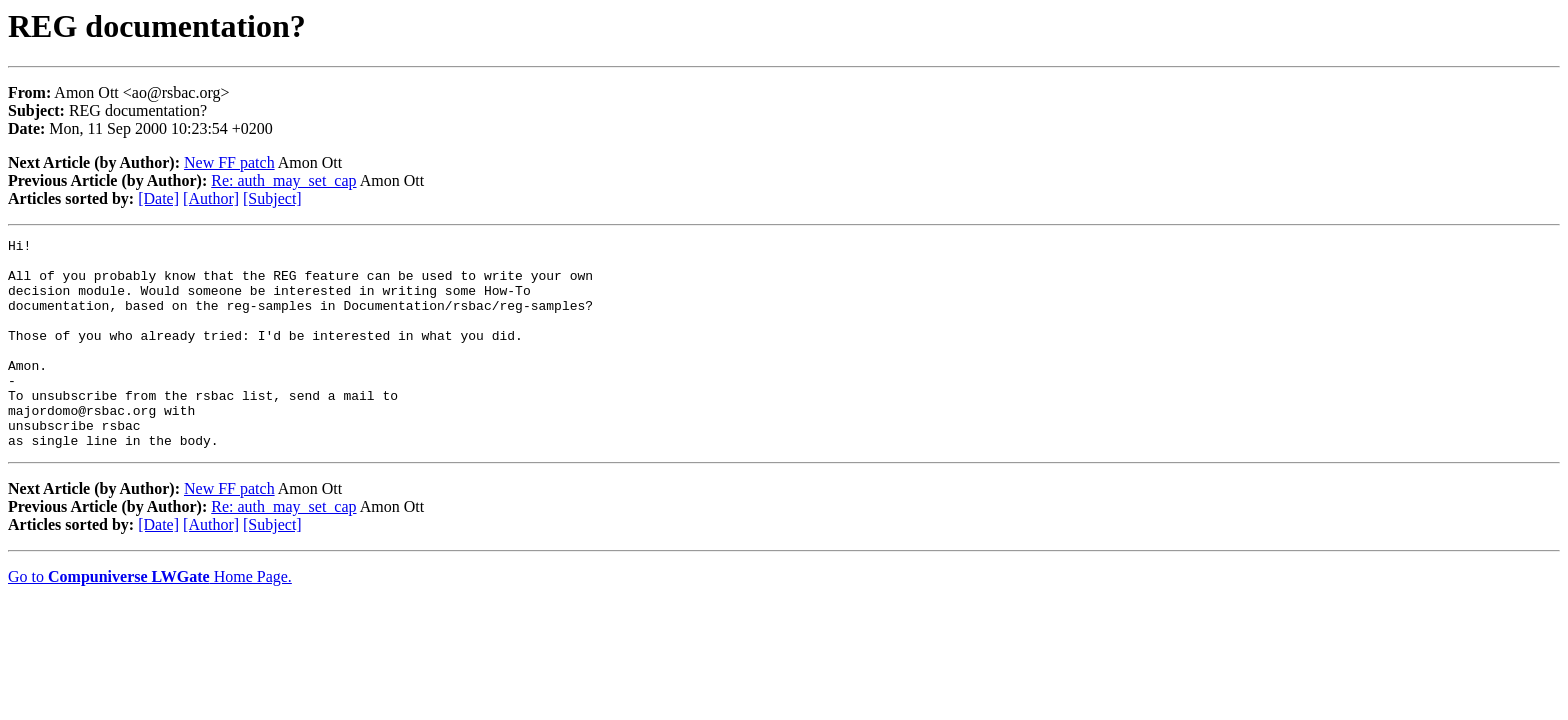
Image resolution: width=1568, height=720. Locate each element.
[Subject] (272, 198)
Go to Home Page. (150, 618)
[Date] (158, 198)
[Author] (211, 198)
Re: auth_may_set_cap (283, 180)
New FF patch (229, 162)
